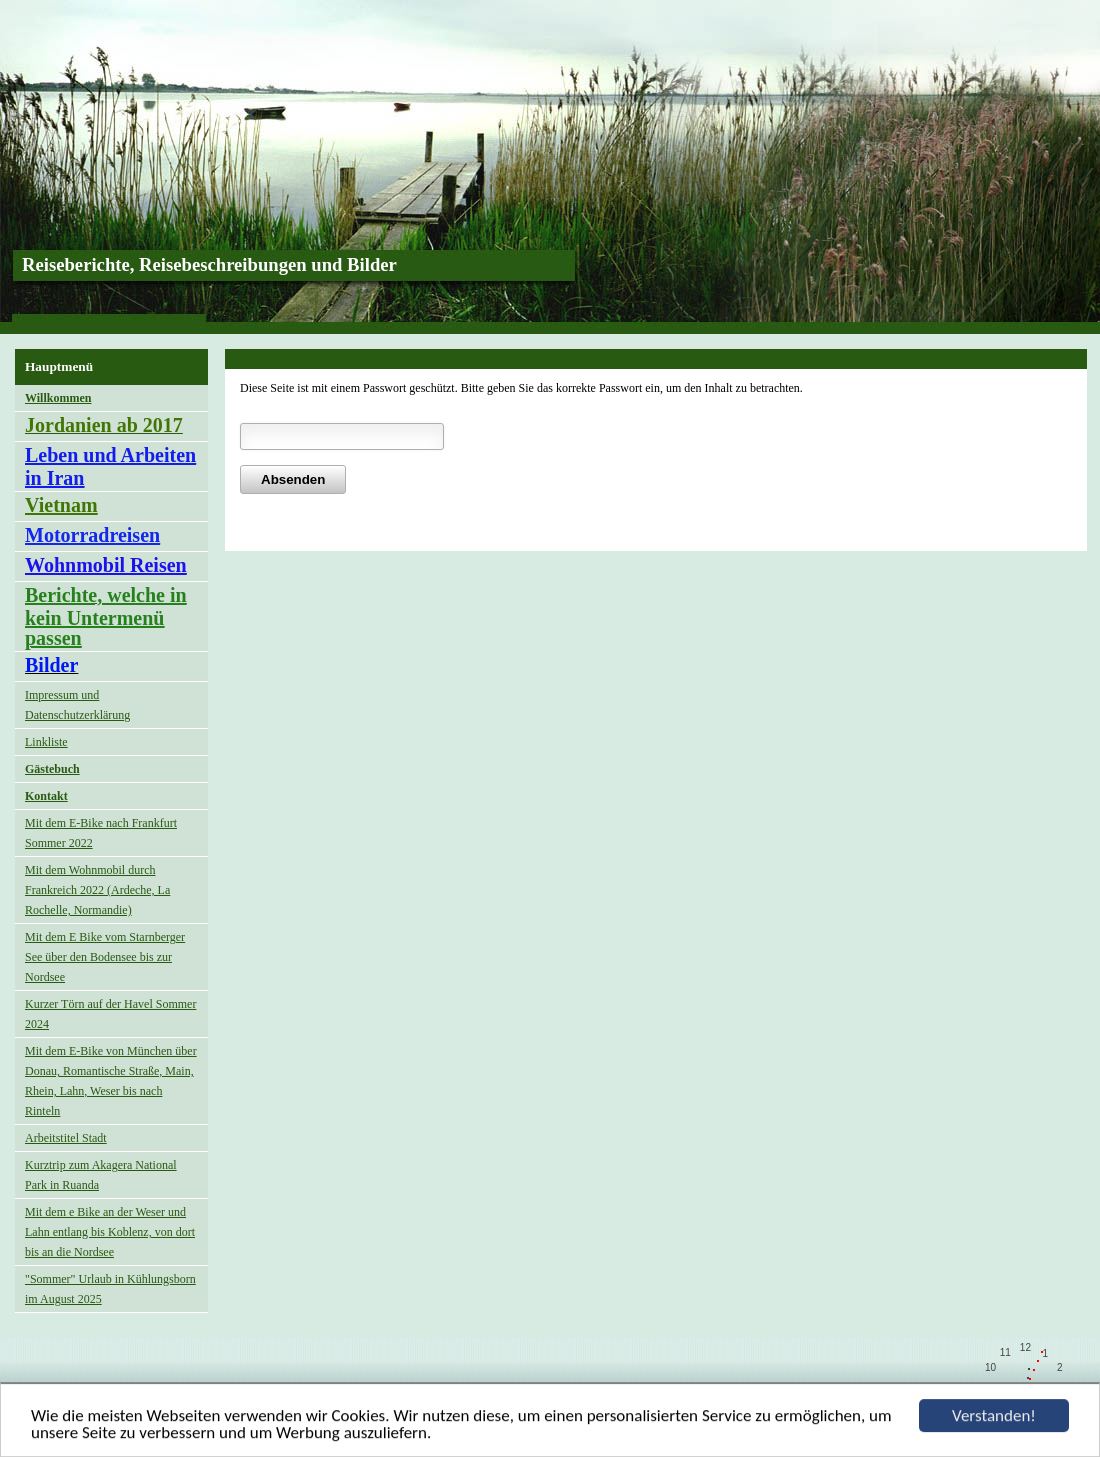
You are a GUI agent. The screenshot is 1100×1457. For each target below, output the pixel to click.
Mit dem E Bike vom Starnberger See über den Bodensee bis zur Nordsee (105, 957)
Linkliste (46, 742)
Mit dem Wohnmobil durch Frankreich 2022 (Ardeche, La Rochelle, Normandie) (97, 890)
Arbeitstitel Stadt (66, 1138)
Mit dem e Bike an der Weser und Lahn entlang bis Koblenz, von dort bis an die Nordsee (110, 1232)
